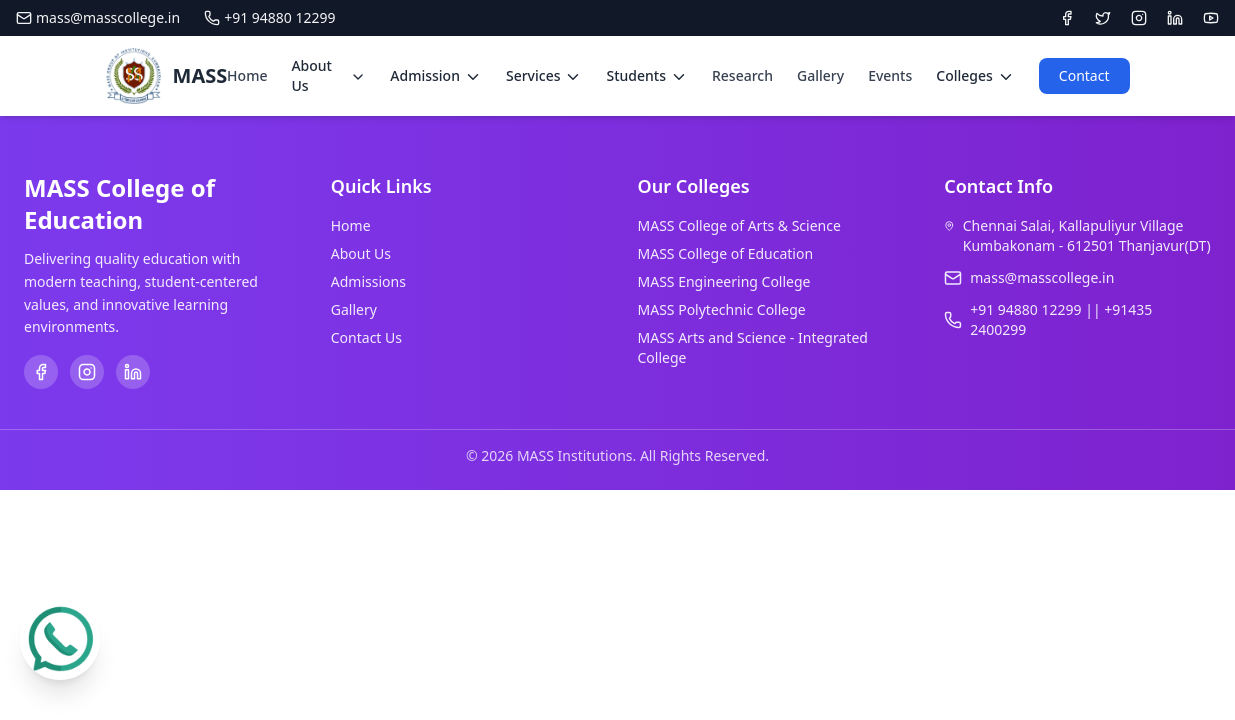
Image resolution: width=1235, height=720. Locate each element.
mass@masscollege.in (98, 17)
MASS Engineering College (724, 281)
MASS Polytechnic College (722, 309)
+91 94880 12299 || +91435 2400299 (1061, 319)
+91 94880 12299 (269, 17)
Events (890, 75)
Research (742, 75)
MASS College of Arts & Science (739, 225)
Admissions (368, 281)
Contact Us (366, 337)
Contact (1084, 75)
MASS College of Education (726, 253)
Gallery (820, 75)
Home (247, 75)
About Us (361, 253)
